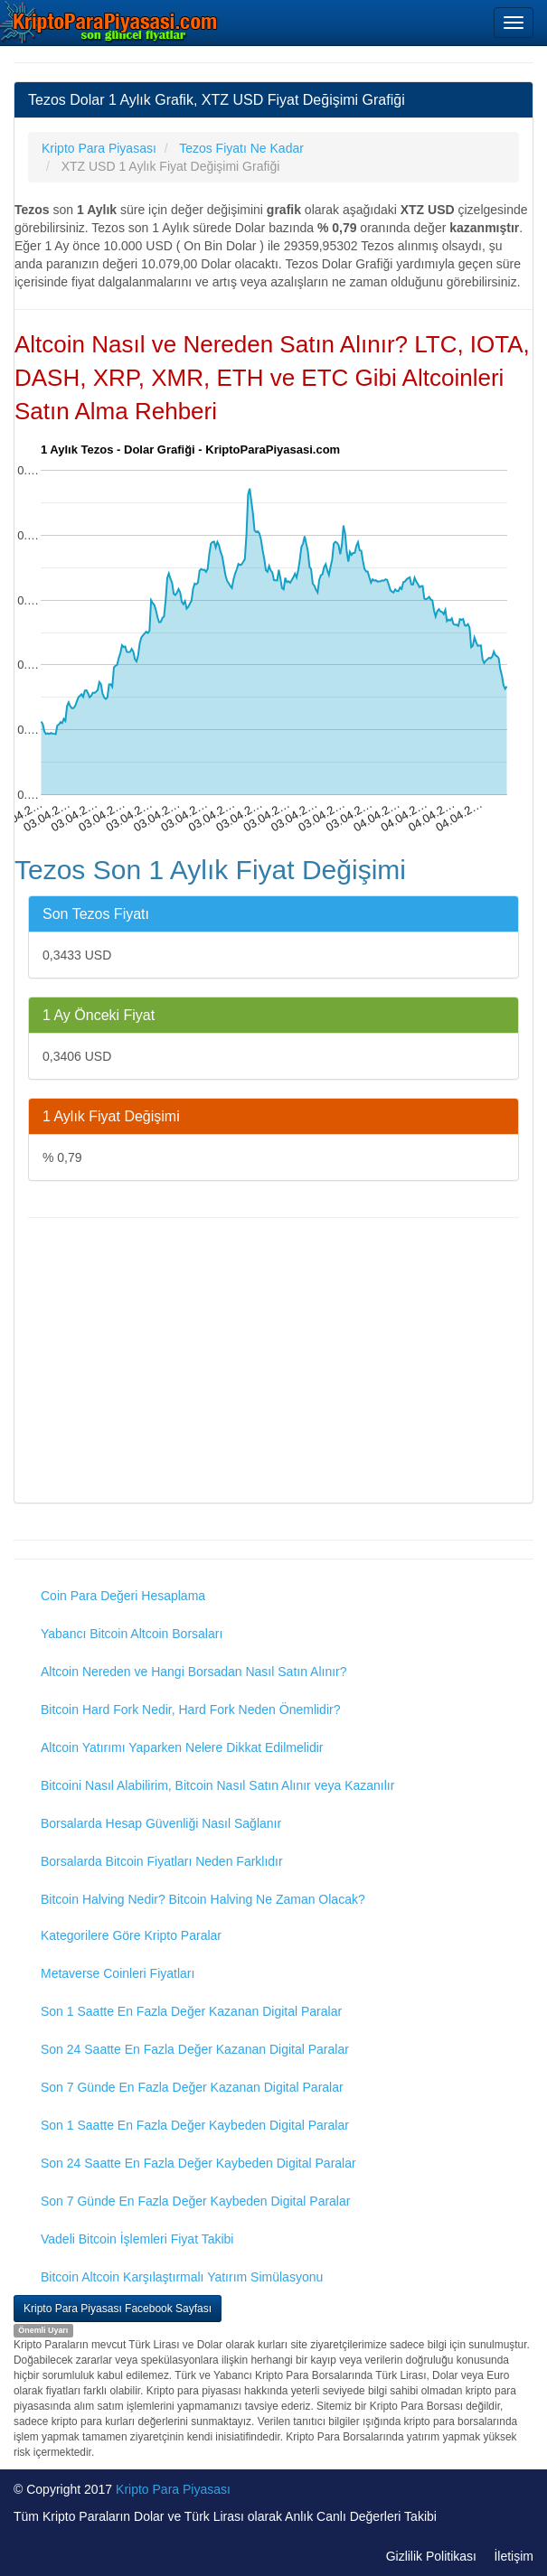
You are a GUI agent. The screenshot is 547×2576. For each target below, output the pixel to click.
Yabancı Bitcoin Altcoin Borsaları (131, 1633)
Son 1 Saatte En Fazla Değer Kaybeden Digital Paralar (195, 2125)
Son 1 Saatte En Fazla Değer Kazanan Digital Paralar (191, 2011)
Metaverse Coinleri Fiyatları (117, 1973)
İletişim (513, 2556)
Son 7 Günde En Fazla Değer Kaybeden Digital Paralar (195, 2201)
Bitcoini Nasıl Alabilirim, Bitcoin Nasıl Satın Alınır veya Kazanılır (217, 1785)
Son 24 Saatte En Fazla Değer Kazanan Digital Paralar (195, 2049)
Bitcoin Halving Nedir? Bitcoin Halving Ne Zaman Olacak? (203, 1899)
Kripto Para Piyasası (173, 2489)
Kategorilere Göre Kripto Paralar (131, 1935)
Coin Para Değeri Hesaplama (123, 1595)
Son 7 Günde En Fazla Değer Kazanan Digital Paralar (192, 2087)
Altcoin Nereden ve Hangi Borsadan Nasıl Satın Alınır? (194, 1671)
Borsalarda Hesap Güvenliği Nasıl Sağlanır (161, 1823)
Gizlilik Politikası (431, 2556)
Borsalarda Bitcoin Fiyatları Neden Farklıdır (162, 1861)
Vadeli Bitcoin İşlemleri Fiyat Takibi (137, 2239)
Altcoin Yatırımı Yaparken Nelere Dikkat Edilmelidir (182, 1747)
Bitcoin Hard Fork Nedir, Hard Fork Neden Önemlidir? (190, 1709)
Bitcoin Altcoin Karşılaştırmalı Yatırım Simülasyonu (182, 2277)
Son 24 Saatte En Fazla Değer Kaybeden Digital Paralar (198, 2163)
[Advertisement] (273, 1362)
